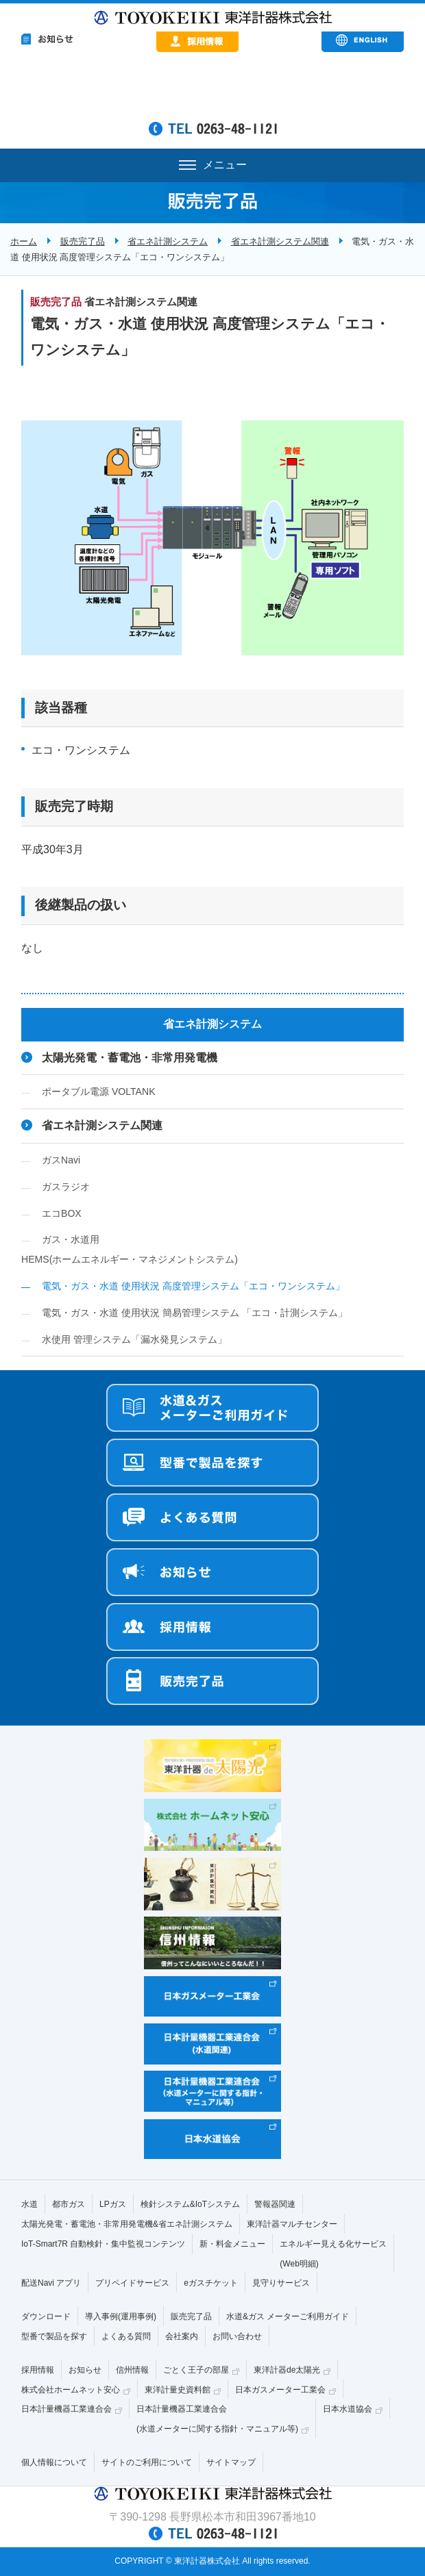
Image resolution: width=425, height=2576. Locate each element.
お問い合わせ (237, 2336)
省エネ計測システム (167, 241)
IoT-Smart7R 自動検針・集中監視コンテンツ (103, 2244)
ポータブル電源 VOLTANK (99, 1091)
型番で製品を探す (54, 2336)
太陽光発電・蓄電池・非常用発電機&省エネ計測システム (126, 2224)
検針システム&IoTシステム (190, 2204)
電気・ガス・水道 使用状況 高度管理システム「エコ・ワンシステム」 (193, 1285)
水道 (29, 2204)
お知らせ (85, 2370)
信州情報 (132, 2370)
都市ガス (68, 2204)
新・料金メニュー (232, 2244)
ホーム (23, 241)
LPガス (112, 2204)
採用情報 (37, 2370)
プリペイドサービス (132, 2283)
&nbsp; (213, 90)
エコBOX (62, 1213)
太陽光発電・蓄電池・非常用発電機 (129, 1057)
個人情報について (54, 2462)
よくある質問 (126, 2336)
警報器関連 (274, 2204)
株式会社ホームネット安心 (70, 2390)
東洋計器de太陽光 (287, 2370)
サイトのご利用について (146, 2462)
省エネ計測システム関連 (280, 241)
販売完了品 (82, 241)
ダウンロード (46, 2316)
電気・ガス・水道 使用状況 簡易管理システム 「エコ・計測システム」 (195, 1312)
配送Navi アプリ (51, 2283)
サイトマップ (231, 2462)
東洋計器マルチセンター (292, 2224)
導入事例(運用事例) (120, 2316)
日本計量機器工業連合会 (66, 2409)
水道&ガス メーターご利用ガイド (287, 2316)
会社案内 (181, 2336)
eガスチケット (211, 2283)
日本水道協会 (347, 2409)
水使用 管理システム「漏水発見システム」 (134, 1339)
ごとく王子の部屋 (196, 2370)
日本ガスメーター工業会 (280, 2390)
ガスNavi (61, 1159)
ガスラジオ (66, 1186)
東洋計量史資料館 (177, 2390)
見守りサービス (281, 2283)
